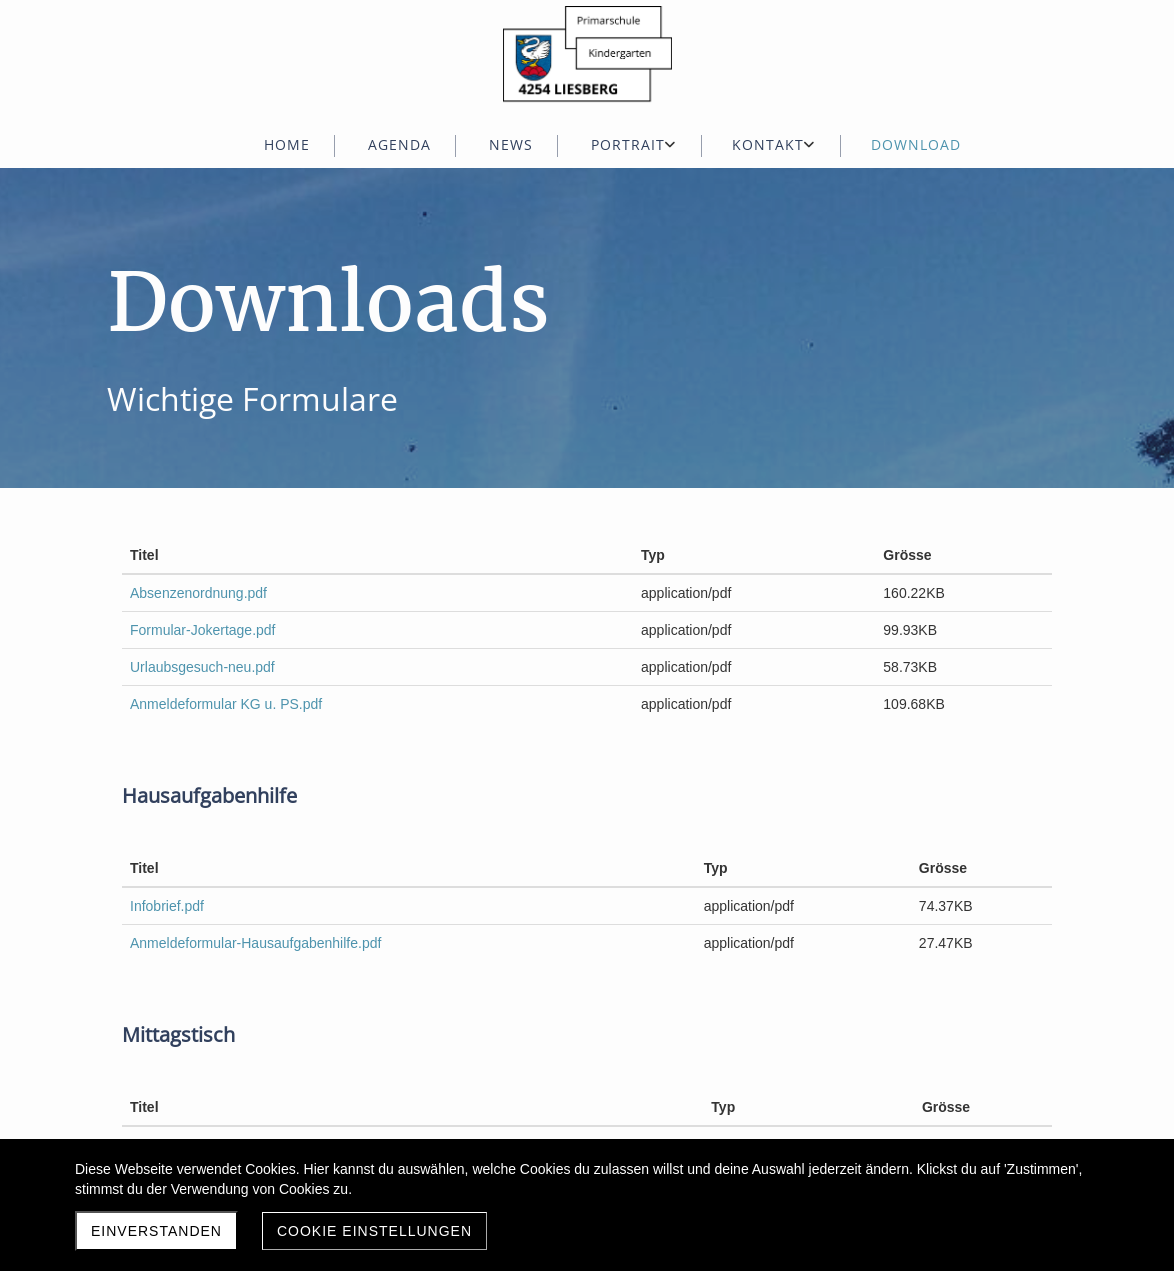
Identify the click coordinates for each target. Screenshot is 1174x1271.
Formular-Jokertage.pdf (203, 630)
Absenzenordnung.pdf (198, 593)
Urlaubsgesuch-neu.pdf (202, 667)
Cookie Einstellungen (374, 1231)
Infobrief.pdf (167, 906)
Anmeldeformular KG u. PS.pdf (226, 704)
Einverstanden (156, 1231)
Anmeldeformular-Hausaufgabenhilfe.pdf (255, 943)
